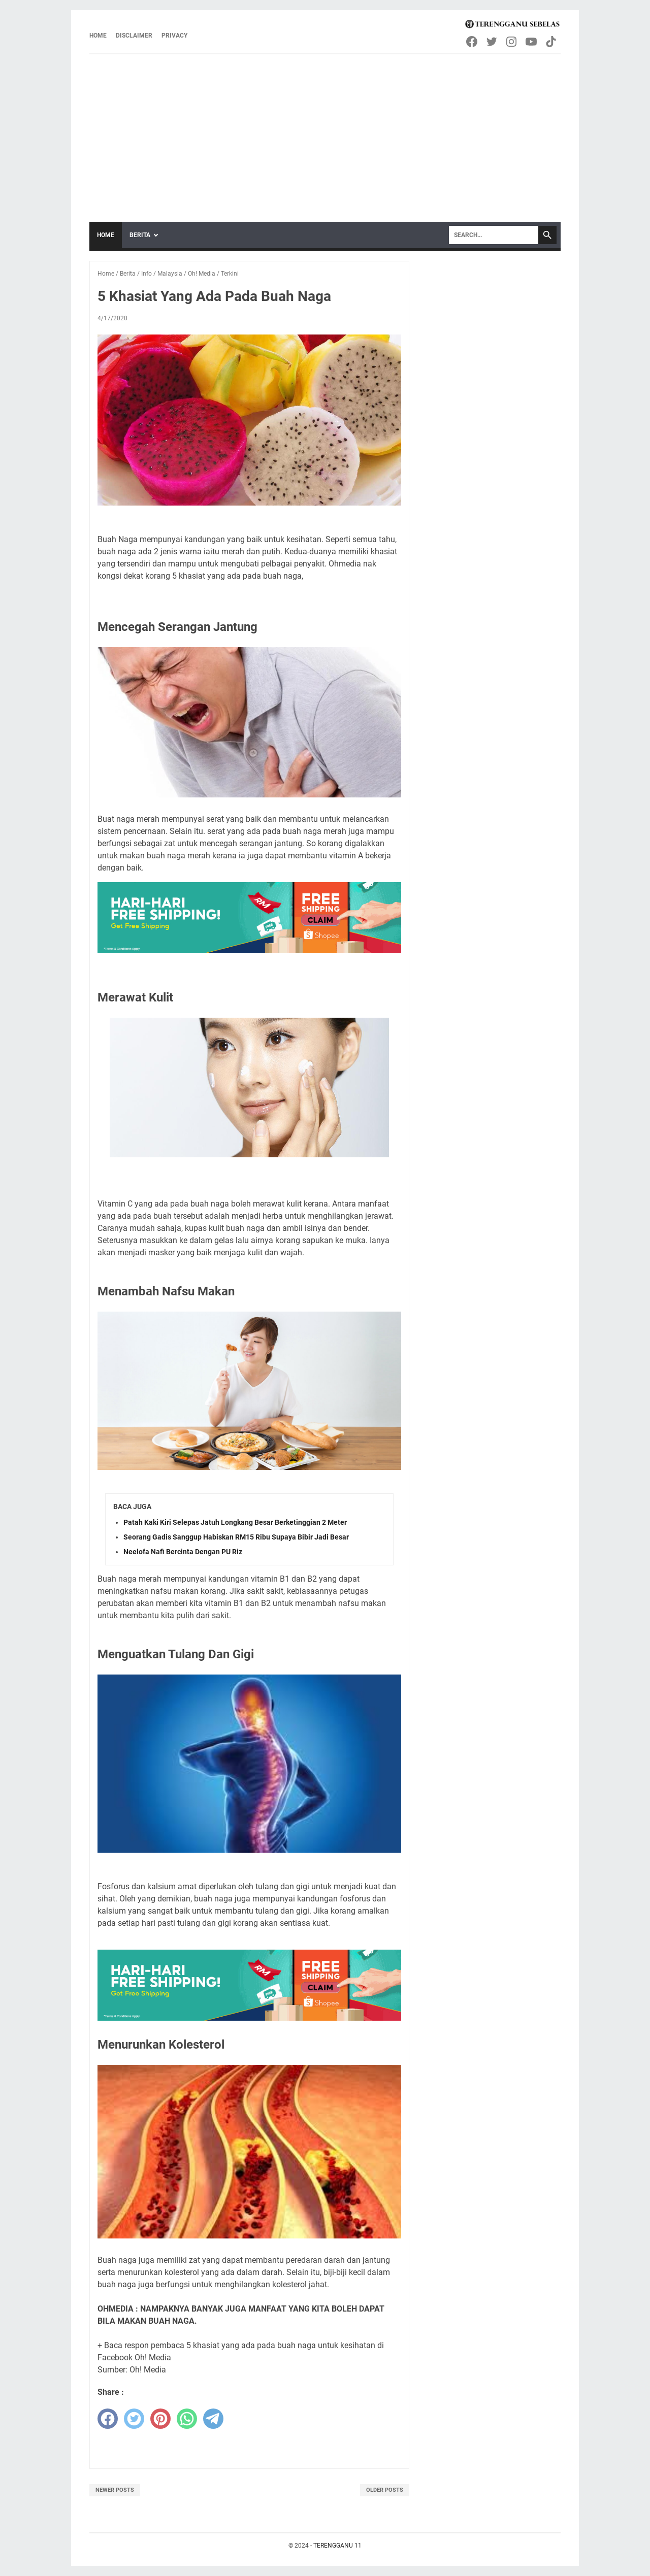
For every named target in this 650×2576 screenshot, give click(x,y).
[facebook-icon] (472, 42)
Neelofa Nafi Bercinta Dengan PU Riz (182, 1552)
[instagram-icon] (512, 42)
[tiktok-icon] (552, 42)
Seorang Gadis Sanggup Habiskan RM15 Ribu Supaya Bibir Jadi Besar (236, 1537)
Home (98, 35)
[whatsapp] (187, 2418)
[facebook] (108, 2418)
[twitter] (134, 2418)
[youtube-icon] (532, 42)
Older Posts (384, 2490)
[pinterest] (160, 2418)
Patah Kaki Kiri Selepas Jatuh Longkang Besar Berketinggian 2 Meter (235, 1522)
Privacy (174, 35)
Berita (139, 235)
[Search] (493, 235)
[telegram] (213, 2418)
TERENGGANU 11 (337, 2545)
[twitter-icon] (492, 42)
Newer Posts (114, 2490)
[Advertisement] (325, 130)
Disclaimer (134, 35)
